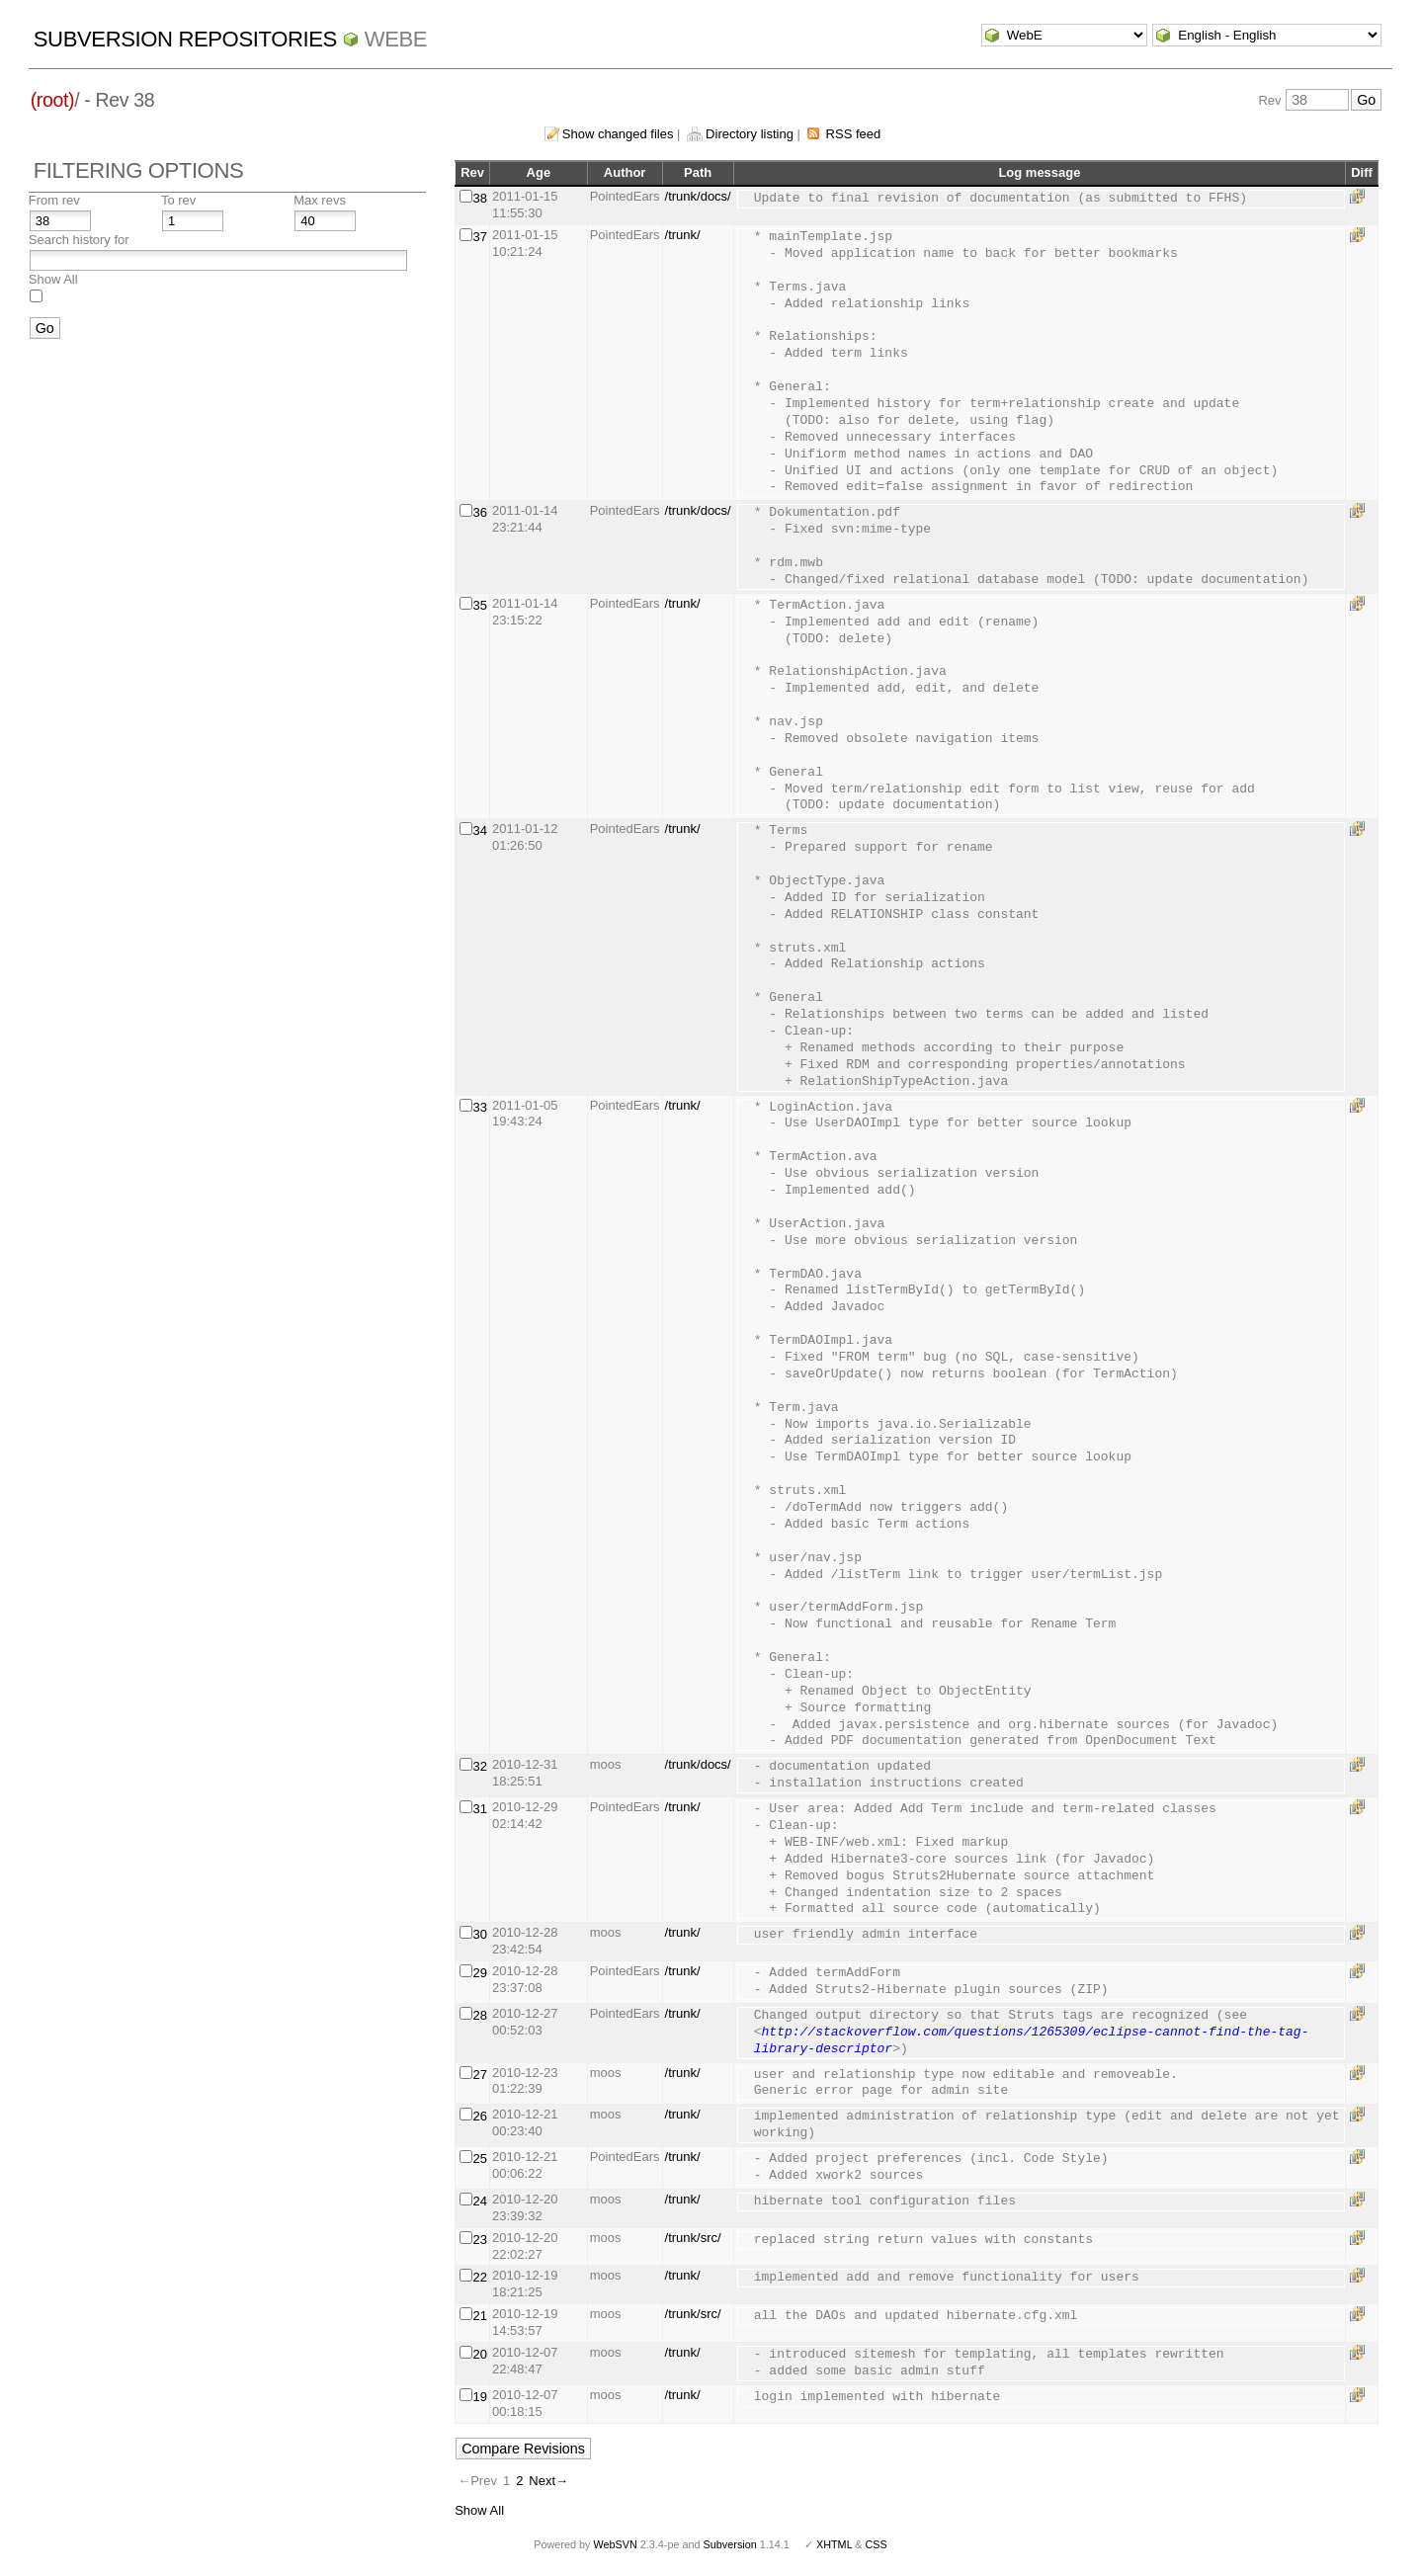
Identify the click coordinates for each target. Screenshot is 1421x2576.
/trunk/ (683, 234)
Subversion (730, 2544)
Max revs (319, 200)
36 (480, 512)
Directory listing (750, 133)
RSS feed (853, 133)
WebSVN (614, 2544)
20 (480, 2354)
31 (480, 1808)
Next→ (548, 2480)
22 (480, 2277)
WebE (396, 39)
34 (480, 830)
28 (480, 2015)
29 (480, 1972)
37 (480, 236)
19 (480, 2396)
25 (480, 2158)
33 (480, 1107)
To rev (178, 200)
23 (480, 2239)
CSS (876, 2544)
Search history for (79, 239)
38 (480, 198)
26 (480, 2116)
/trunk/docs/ (698, 196)
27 (480, 2074)
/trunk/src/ (693, 2237)
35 (480, 605)
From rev (54, 200)
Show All (53, 279)
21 (480, 2315)
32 (480, 1766)
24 (480, 2201)
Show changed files (618, 133)
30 (480, 1934)
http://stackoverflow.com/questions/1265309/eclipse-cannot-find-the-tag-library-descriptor (1031, 2041)
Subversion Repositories (185, 39)
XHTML (834, 2544)
